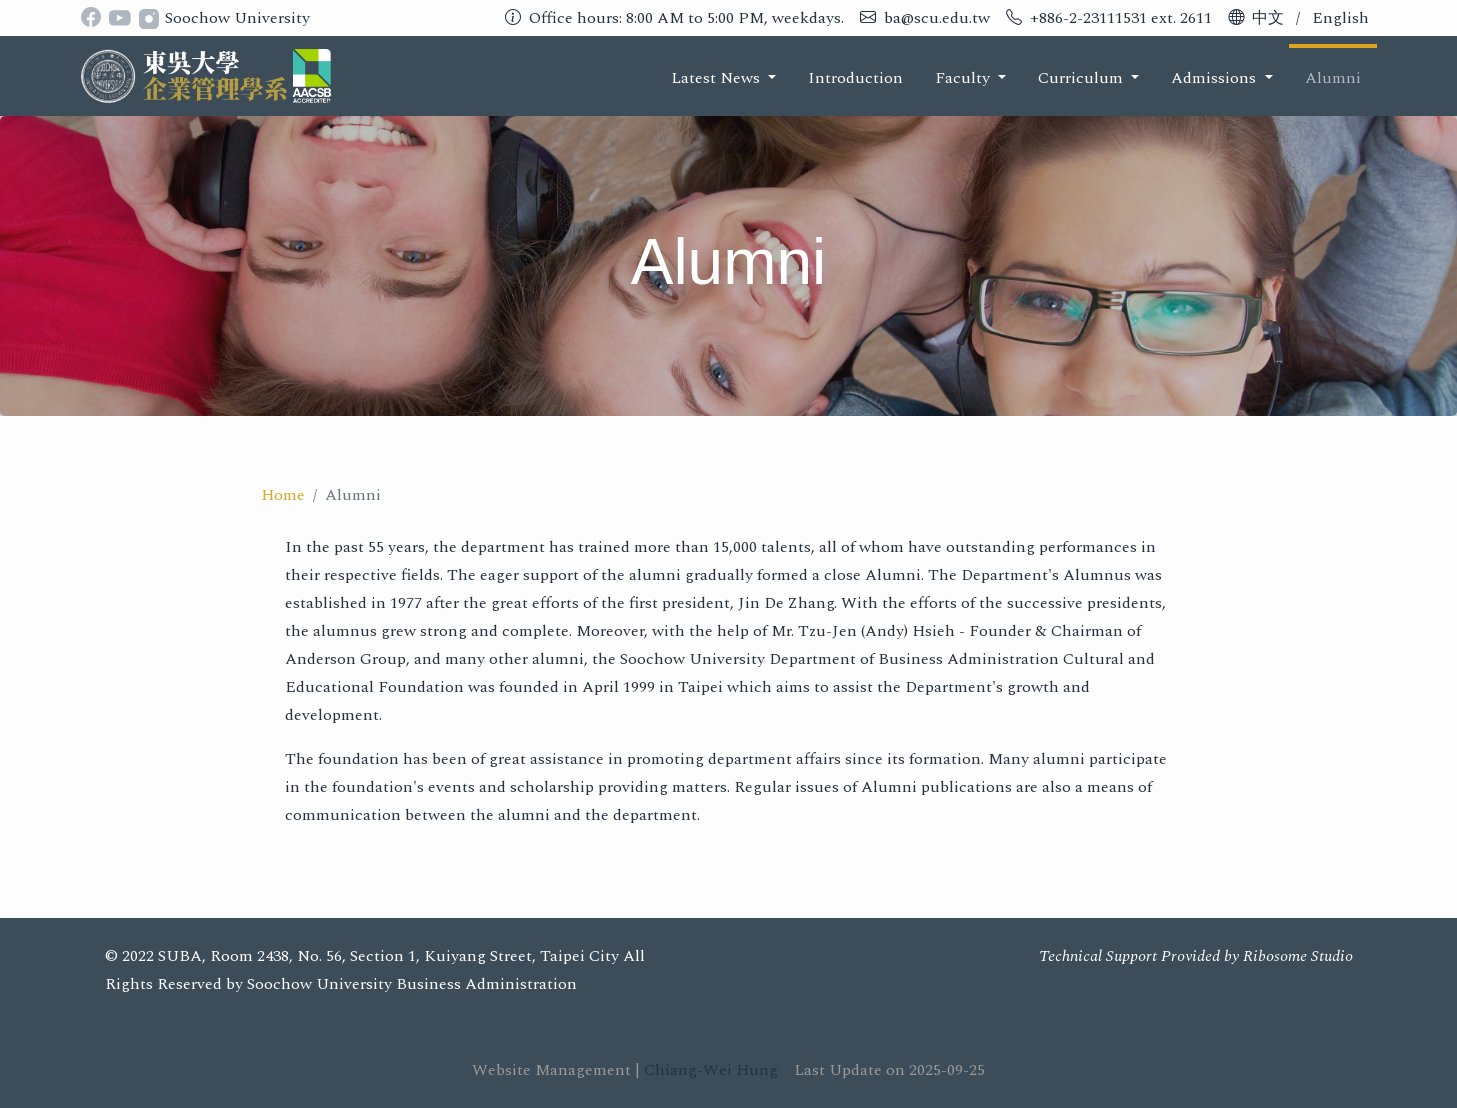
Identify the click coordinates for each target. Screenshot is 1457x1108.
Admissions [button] (1215, 78)
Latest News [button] (717, 78)
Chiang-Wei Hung (711, 1070)
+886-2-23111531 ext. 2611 (1121, 18)
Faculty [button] (964, 78)
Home (283, 495)
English (1340, 18)
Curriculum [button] (1082, 78)
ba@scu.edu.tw (937, 18)
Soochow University (237, 18)
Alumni (1333, 78)
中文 (1268, 18)
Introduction (855, 78)
